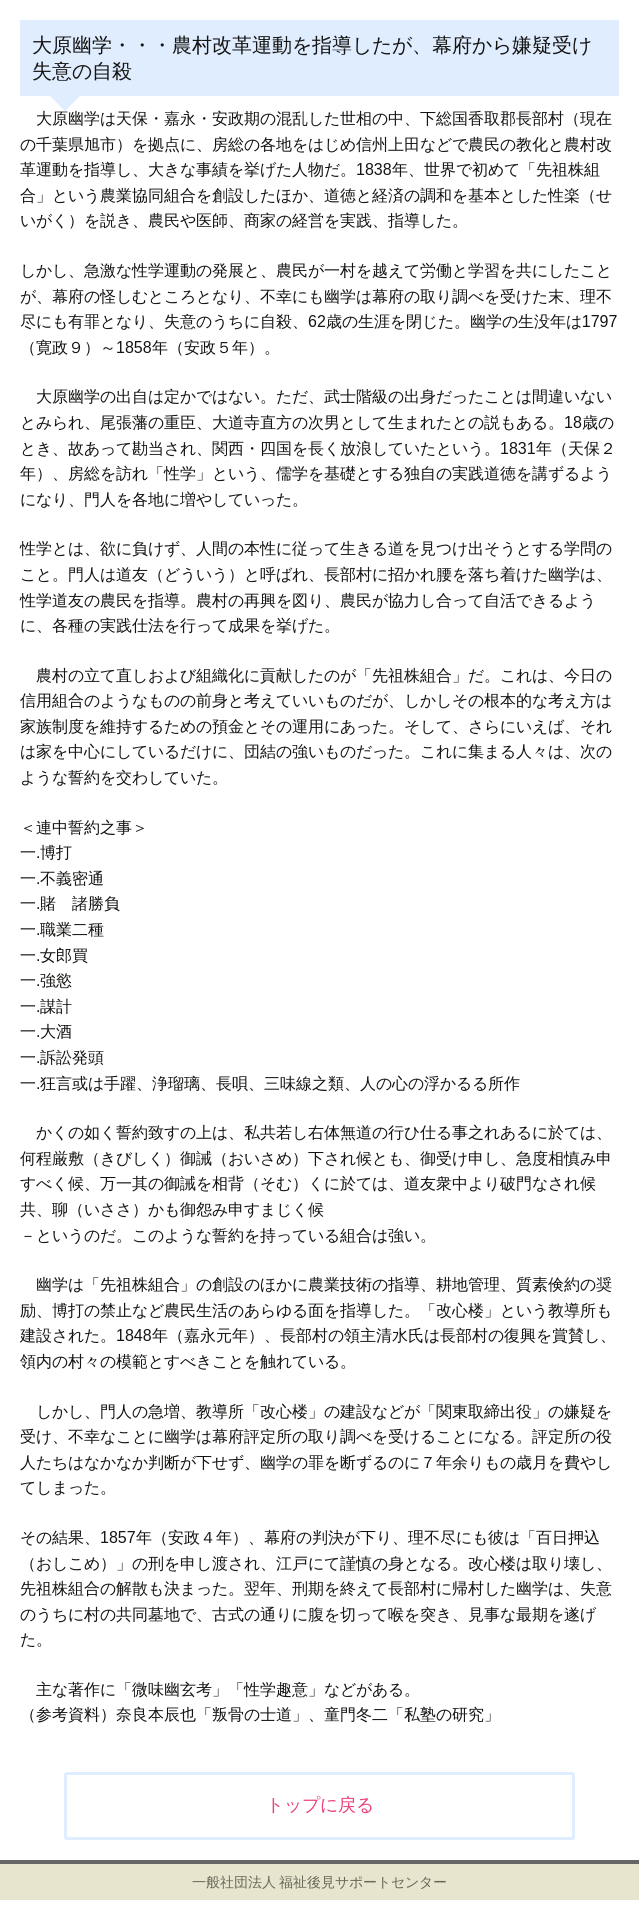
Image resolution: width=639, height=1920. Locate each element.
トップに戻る (320, 1805)
